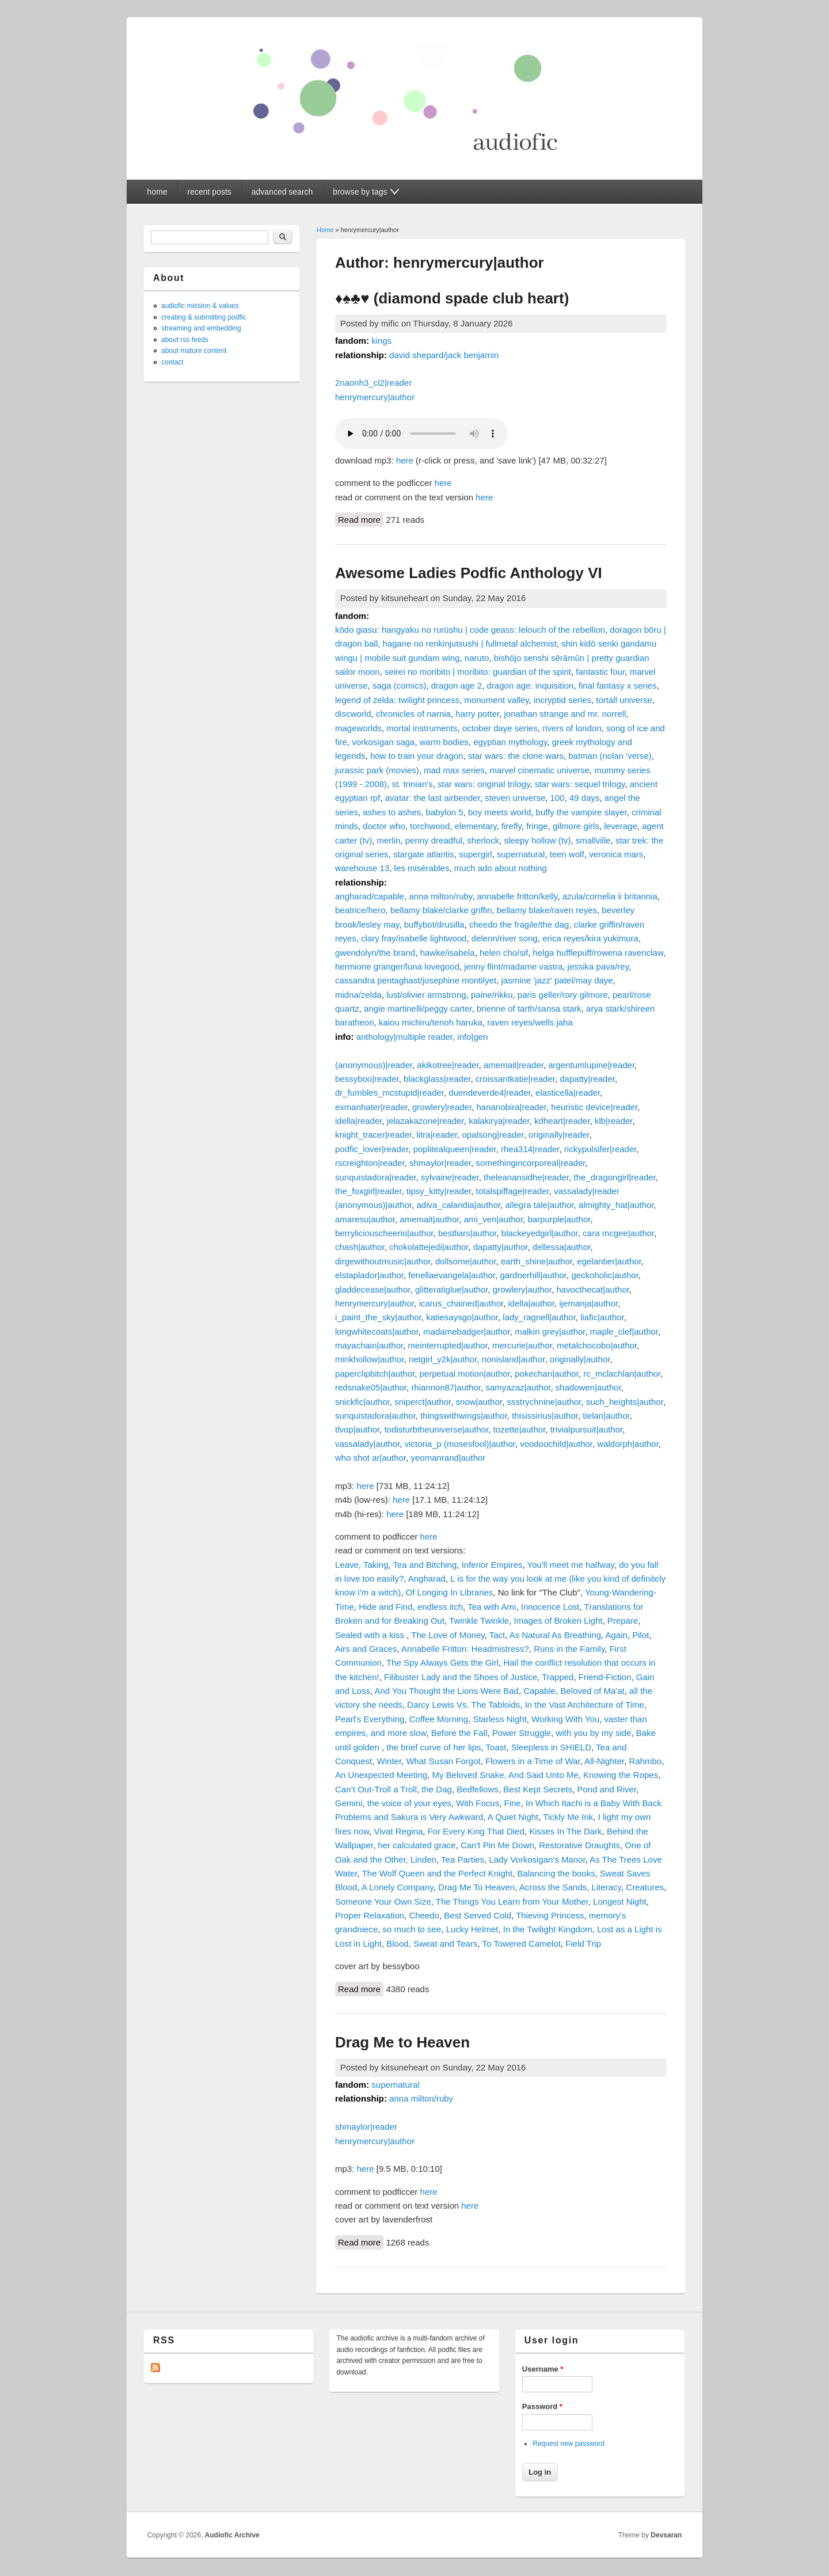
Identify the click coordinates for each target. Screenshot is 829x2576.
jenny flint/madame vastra (513, 966)
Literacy (606, 1887)
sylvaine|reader (450, 1177)
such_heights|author (624, 1402)
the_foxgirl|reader (368, 1191)
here (404, 460)
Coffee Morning (438, 1719)
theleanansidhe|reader (526, 1177)
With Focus (477, 1803)
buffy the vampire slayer (581, 812)
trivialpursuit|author (586, 1429)
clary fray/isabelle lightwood (413, 938)
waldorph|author (627, 1444)
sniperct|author (422, 1402)
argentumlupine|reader (591, 1065)
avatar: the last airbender (432, 798)
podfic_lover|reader (371, 1149)
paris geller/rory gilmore (563, 995)
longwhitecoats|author (377, 1331)
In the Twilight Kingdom (547, 1929)
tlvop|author (357, 1429)
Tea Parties (462, 1859)
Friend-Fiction (605, 1677)
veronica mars (616, 854)
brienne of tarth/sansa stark (529, 1008)
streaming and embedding (201, 328)
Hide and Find (385, 1607)
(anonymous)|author (373, 1205)
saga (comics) (399, 685)
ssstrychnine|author (544, 1402)
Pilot (640, 1635)
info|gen (472, 1037)
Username (543, 2369)
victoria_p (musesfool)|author (460, 1444)
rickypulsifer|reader (600, 1149)
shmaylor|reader (440, 1163)
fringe (537, 826)
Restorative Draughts (579, 1845)
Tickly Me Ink (568, 1817)
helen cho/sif (504, 953)
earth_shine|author (536, 1261)
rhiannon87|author (446, 1387)
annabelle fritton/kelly (517, 896)
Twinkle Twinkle (479, 1620)
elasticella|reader (567, 1092)
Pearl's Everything (369, 1719)
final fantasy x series (618, 685)
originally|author (580, 1359)
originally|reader (559, 1134)
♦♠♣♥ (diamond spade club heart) (452, 298)
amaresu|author (365, 1219)
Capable (539, 1691)
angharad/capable (369, 896)
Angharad (427, 1578)
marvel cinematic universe (539, 770)
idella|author (531, 1303)
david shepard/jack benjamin (444, 355)
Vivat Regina (398, 1831)
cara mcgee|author (618, 1233)
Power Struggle (522, 1733)
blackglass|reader (437, 1079)
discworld (353, 714)
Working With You (565, 1719)
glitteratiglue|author (451, 1289)
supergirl (475, 854)
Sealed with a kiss (370, 1635)
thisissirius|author (545, 1415)
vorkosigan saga (383, 742)
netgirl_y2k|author (443, 1359)
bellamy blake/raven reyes (547, 910)
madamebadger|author (466, 1331)
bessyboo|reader (367, 1079)
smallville (593, 840)
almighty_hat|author (616, 1205)
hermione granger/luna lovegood (397, 966)
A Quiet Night (513, 1817)
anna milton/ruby (440, 896)
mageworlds (358, 728)
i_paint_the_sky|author (378, 1317)
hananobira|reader (511, 1107)
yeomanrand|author (448, 1457)
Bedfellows (478, 1789)
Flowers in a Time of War (532, 1761)
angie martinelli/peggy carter (418, 1008)
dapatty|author (500, 1247)
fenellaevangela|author (451, 1275)
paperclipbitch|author (374, 1373)
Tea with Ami (491, 1607)
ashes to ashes (392, 812)
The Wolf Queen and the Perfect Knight (437, 1873)
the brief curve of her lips (433, 1747)
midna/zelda (358, 995)
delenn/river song (504, 938)
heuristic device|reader (594, 1107)
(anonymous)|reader (373, 1065)
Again (617, 1635)
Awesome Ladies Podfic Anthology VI (468, 573)
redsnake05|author (370, 1387)
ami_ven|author (493, 1219)
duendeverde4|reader (489, 1092)
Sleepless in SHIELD (551, 1747)
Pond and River (607, 1789)
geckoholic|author (604, 1275)
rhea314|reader (530, 1149)
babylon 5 (444, 812)
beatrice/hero (360, 910)
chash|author (360, 1247)
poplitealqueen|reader (454, 1149)
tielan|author (606, 1415)
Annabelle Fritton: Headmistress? (465, 1649)
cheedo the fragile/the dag (519, 924)
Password (542, 2406)
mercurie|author (522, 1345)
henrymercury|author (374, 397)
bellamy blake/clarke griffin (441, 910)
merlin (389, 840)
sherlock (483, 840)
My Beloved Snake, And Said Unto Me (505, 1775)
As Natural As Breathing (555, 1635)
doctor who (384, 826)
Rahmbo (645, 1761)
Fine (512, 1803)
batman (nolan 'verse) (610, 756)
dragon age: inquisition (530, 685)
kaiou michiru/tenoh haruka (430, 1022)
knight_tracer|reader (373, 1134)
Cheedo (424, 1915)
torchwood (430, 826)
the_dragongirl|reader (615, 1177)
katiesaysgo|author (462, 1317)
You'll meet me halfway (570, 1565)
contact (172, 362)
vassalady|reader (586, 1191)
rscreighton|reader (370, 1163)
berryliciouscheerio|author (384, 1233)
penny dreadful (433, 840)
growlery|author (522, 1289)
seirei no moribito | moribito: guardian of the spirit (478, 672)
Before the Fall (459, 1733)
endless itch (440, 1607)
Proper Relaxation (369, 1915)
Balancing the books (556, 1873)
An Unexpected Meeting (381, 1775)
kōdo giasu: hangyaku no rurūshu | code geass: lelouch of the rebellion (470, 629)
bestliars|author (467, 1233)
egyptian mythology (510, 742)
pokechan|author (547, 1373)
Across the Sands (553, 1887)
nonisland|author (513, 1359)
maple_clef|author (624, 1331)
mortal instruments (421, 728)
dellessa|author (562, 1247)
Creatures (645, 1887)
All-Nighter (604, 1761)
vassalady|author (367, 1444)
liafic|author (602, 1317)
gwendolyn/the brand (375, 953)
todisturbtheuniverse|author (437, 1429)
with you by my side (594, 1733)
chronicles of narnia (413, 714)
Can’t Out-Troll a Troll (376, 1789)
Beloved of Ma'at (592, 1691)
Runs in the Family (569, 1649)
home (157, 191)
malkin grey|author (550, 1331)
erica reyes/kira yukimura (590, 938)
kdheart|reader (562, 1121)
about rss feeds (184, 340)
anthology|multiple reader (404, 1037)
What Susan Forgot (443, 1761)
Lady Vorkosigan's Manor (537, 1859)
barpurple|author (558, 1219)
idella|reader (358, 1121)
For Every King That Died (476, 1831)
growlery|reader (441, 1107)
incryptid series (562, 700)
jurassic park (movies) (377, 770)
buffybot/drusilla (434, 924)
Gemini (349, 1803)
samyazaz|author (517, 1387)
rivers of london (572, 728)
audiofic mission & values (200, 306)
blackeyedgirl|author (539, 1233)
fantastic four (600, 672)
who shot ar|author (370, 1457)
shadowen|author (588, 1387)
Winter (389, 1761)
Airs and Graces (366, 1649)
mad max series (454, 770)
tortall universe (624, 700)
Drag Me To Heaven (476, 1887)
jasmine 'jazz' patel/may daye (557, 980)
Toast (496, 1747)
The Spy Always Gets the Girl (442, 1662)
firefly (511, 826)
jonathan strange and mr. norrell (565, 714)
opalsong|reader (492, 1134)
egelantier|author (609, 1261)
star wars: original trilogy (484, 784)
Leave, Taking (361, 1565)
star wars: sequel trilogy (580, 784)
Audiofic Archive (232, 2535)
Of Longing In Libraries (449, 1592)
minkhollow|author (369, 1359)
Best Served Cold (477, 1915)
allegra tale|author (539, 1205)
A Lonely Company (397, 1887)
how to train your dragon (416, 756)
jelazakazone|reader (425, 1121)
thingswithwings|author (463, 1415)
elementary (476, 826)
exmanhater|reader (371, 1107)
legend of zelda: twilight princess (397, 700)
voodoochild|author (556, 1444)
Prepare (622, 1620)
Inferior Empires (492, 1565)
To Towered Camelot (521, 1943)
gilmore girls (576, 826)
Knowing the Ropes (620, 1775)
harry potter (477, 714)
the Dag (436, 1789)
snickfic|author (362, 1402)
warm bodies (444, 742)
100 (557, 798)
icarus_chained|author (461, 1303)
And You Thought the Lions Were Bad (446, 1691)
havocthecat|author (592, 1289)
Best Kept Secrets (537, 1789)
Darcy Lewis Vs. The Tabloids (463, 1704)
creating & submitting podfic (203, 317)
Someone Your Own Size (383, 1901)
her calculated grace (417, 1845)
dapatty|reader (587, 1079)
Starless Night (499, 1719)
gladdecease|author (372, 1289)
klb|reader (614, 1121)
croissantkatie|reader (515, 1079)
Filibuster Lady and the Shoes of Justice (460, 1677)
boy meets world (499, 812)
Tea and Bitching (425, 1565)
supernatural (521, 854)
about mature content (193, 351)
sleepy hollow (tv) (537, 840)
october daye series (500, 728)
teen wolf (567, 854)
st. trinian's (411, 784)
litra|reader (436, 1134)
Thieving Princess (550, 1915)
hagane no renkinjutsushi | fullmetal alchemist (470, 643)
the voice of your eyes (409, 1803)
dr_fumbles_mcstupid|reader (389, 1092)
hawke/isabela (447, 953)
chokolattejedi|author (428, 1247)
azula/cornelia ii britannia (609, 896)
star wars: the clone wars (516, 756)
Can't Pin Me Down (497, 1845)
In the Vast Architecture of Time (584, 1704)
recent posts (209, 191)
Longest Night (620, 1901)
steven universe (515, 798)
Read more (360, 519)
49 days (584, 798)
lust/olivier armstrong (426, 995)
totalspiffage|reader (512, 1191)
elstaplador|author (369, 1275)
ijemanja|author (588, 1303)
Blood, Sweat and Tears (431, 1943)
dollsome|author (465, 1261)
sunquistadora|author (375, 1415)
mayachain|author (369, 1345)
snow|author (479, 1402)
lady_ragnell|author (539, 1317)
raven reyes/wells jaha (529, 1022)
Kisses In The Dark (565, 1831)
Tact (497, 1635)
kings (381, 340)
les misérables (422, 868)
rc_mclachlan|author (621, 1373)
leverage (620, 826)
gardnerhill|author (533, 1275)
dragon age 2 (456, 685)
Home (325, 229)
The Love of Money (447, 1635)
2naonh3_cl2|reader (373, 382)
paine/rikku (492, 995)
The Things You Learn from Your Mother (512, 1901)
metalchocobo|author (597, 1345)
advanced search (282, 191)
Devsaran (666, 2535)
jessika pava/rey (598, 966)
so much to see (412, 1929)
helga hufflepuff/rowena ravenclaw (598, 953)
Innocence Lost (550, 1607)
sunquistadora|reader (375, 1177)
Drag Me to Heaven (402, 2042)
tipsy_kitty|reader (438, 1191)
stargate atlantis (423, 854)
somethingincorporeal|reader (530, 1163)
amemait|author (429, 1219)
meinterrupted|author (447, 1345)
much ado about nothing (500, 868)
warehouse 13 (362, 868)
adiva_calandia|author (458, 1205)
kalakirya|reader (499, 1121)
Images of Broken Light (558, 1620)
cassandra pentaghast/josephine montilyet (415, 980)
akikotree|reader (447, 1065)
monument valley (496, 700)
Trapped (557, 1677)
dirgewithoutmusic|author (383, 1261)
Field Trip (583, 1943)
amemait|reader (513, 1065)
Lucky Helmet (472, 1929)
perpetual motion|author (465, 1373)
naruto (477, 658)
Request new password (568, 2444)
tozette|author (519, 1429)
